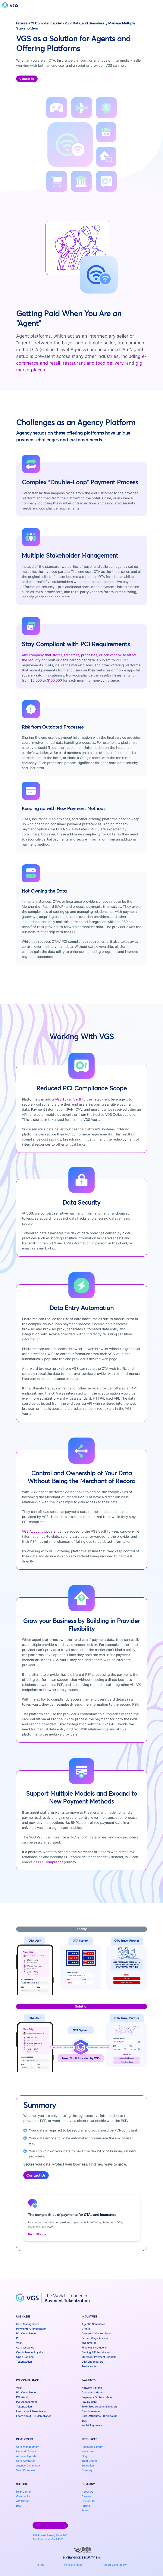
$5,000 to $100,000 (46, 680)
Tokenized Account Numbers (100, 2406)
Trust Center (89, 2460)
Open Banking (25, 2356)
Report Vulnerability (115, 2564)
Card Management (27, 2324)
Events (86, 2510)
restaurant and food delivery (93, 363)
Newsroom (88, 2451)
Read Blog (35, 2234)
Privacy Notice (73, 2564)
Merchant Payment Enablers (99, 2356)
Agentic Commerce (93, 2324)
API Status (22, 2501)
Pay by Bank (89, 2401)
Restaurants (89, 2366)
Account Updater (92, 2392)
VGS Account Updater (39, 1531)
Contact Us (26, 78)
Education (88, 2465)
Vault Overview (25, 2470)
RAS (18, 2505)
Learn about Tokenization (31, 2411)
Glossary (87, 2470)
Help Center (23, 2491)
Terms (40, 2564)
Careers (86, 2496)
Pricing (86, 2505)
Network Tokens (92, 2387)
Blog (84, 2456)
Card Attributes (25, 2460)
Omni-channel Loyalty (29, 2352)
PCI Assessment (26, 2401)
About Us (87, 2491)
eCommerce (89, 2342)
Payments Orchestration (31, 2328)
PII (17, 2338)
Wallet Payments (92, 2425)
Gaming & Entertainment (96, 2352)
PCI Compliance (50, 1862)
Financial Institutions (94, 2347)
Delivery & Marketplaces (97, 2333)
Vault (19, 2342)
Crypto (86, 2328)
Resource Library (92, 2446)
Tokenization (24, 2361)
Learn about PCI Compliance (33, 2415)
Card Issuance (25, 2347)
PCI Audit (22, 2397)
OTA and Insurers (92, 2361)
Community (23, 2496)
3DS (84, 2420)
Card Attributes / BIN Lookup (100, 2415)
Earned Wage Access (95, 2338)
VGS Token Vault (68, 1099)
